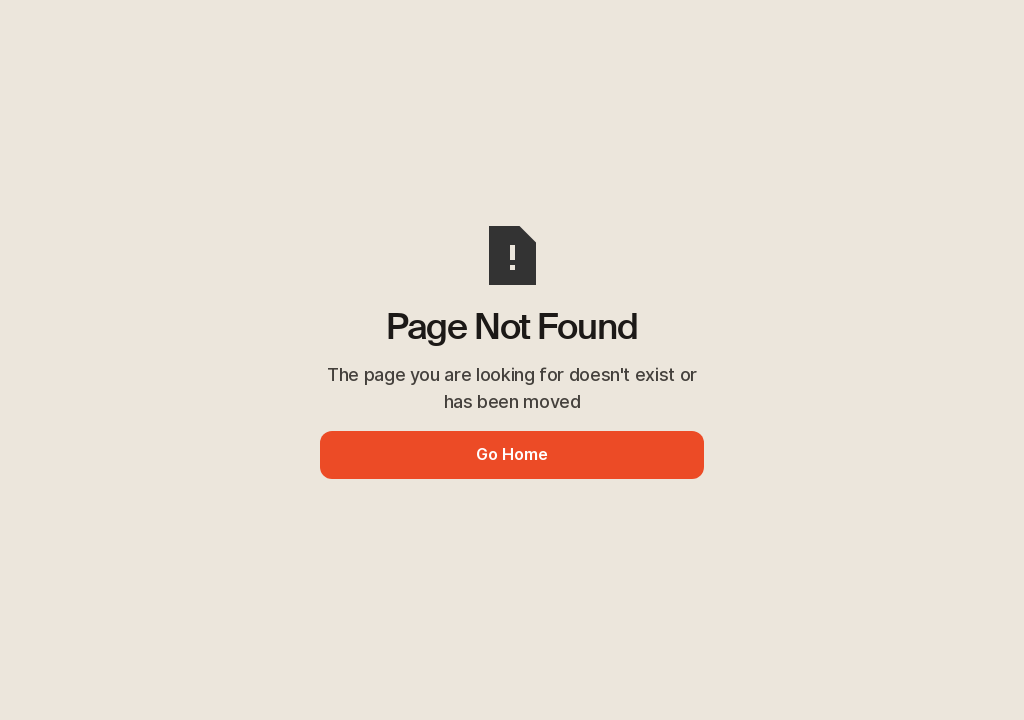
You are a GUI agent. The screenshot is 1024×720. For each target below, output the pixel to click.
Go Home (512, 454)
